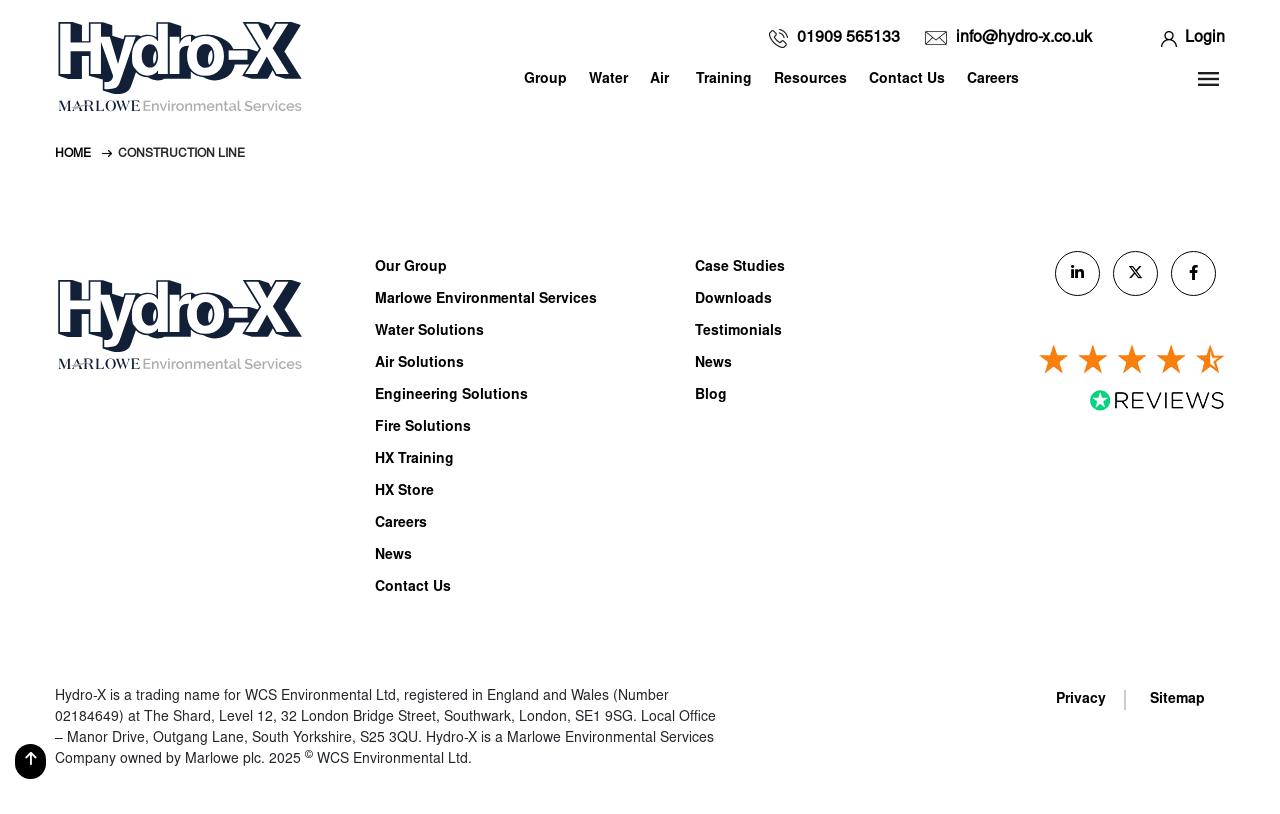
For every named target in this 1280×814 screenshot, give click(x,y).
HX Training (414, 460)
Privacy (1081, 700)
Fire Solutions (423, 428)
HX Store (404, 492)
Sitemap (1177, 700)
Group (545, 80)
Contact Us (907, 80)
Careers (993, 80)
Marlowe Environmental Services (486, 300)
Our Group (411, 268)
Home (73, 154)
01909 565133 (848, 38)
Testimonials (738, 332)
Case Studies (740, 268)
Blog (711, 396)
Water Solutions (429, 332)
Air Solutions (419, 364)
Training (724, 80)
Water (608, 80)
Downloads (733, 300)
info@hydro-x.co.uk (1024, 38)
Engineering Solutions (451, 396)
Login (1205, 38)
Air (659, 80)
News (393, 556)
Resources (810, 80)
